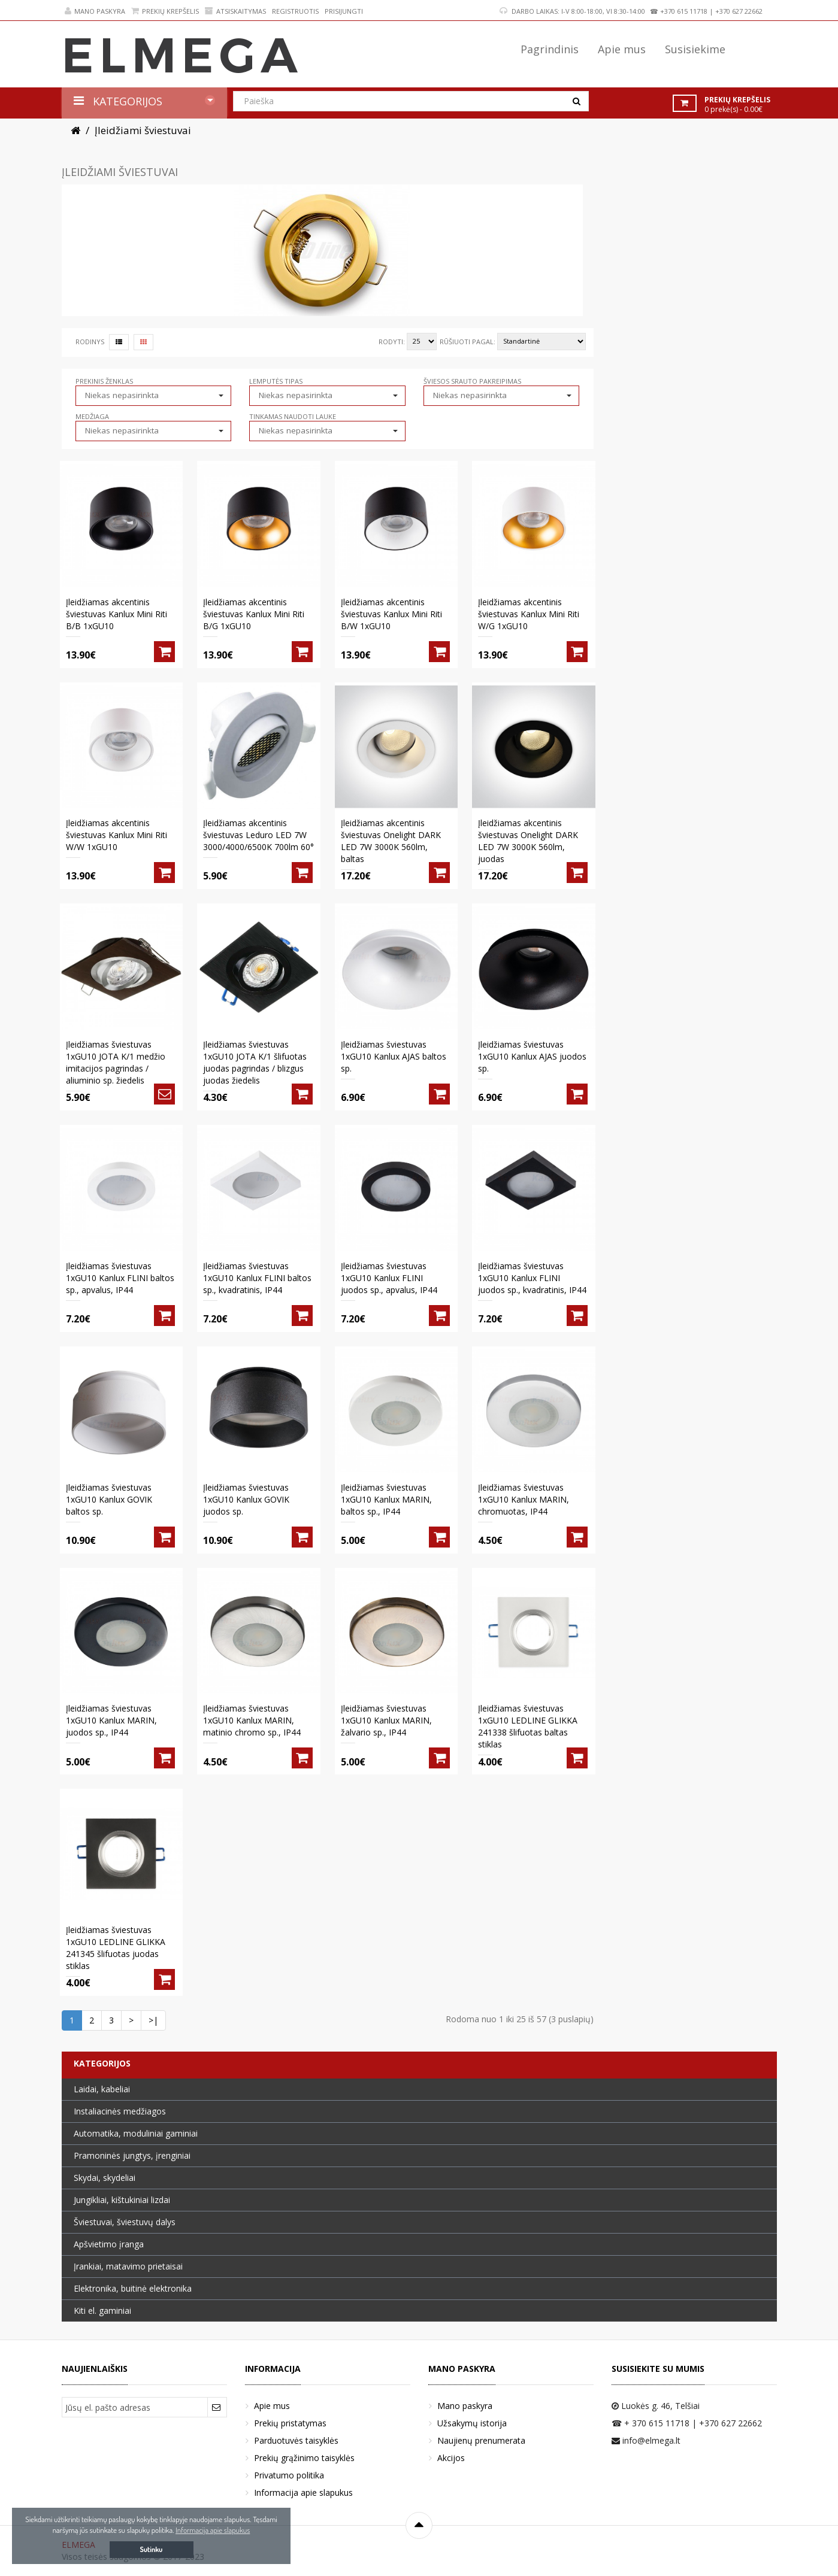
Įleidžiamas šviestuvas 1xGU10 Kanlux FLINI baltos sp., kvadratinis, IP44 (257, 1277)
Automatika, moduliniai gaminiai (136, 2133)
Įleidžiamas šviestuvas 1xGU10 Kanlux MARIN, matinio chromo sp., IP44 (252, 1720)
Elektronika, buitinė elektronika (133, 2288)
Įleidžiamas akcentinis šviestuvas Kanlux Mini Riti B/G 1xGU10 (253, 614)
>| (153, 2020)
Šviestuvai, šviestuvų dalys (125, 2222)
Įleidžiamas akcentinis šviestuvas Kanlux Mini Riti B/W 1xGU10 (391, 614)
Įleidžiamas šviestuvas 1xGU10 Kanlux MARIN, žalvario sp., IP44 (386, 1720)
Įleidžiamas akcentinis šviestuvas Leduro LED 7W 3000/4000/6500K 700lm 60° (258, 834)
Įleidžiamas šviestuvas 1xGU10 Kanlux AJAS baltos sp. (393, 1056)
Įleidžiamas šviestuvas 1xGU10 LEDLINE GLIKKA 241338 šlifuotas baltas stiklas (527, 1726)
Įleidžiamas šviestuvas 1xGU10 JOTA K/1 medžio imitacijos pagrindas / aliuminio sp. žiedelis (115, 1062)
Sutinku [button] (151, 2549)
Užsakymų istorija (472, 2423)
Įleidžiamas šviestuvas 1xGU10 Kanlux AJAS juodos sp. (532, 1056)
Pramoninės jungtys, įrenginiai (132, 2155)
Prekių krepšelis (165, 11)
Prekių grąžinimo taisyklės (304, 2457)
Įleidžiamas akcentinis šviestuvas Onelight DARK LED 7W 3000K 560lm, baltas (391, 840)
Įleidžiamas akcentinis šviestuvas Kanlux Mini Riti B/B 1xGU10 (116, 614)
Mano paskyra (95, 11)
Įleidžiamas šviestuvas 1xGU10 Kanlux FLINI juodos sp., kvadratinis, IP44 (532, 1277)
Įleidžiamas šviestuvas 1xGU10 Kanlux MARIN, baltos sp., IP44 (386, 1499)
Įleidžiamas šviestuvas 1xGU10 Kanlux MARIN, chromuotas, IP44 (523, 1499)
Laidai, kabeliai (102, 2089)
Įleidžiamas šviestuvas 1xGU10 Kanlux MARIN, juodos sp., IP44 (111, 1720)
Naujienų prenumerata (481, 2440)
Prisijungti (344, 11)
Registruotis (295, 11)
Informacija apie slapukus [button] (213, 2530)
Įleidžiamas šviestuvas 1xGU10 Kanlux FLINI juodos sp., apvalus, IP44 (389, 1277)
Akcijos (451, 2457)
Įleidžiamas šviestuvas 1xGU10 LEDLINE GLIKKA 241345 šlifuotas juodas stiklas (115, 1947)
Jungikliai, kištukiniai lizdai (122, 2199)
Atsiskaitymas (235, 11)
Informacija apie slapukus (303, 2492)
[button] (153, 395)
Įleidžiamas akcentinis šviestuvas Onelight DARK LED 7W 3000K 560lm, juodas (528, 840)
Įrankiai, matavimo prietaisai (128, 2266)
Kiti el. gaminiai (102, 2310)
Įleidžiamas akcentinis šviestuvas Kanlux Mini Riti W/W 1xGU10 (116, 834)
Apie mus (272, 2405)
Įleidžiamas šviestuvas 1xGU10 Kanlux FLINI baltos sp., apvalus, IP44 (120, 1277)
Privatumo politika (289, 2475)
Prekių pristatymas (290, 2423)
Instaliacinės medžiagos (120, 2111)
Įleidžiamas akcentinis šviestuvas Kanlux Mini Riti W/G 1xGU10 (528, 614)
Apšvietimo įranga (109, 2244)
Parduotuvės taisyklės (296, 2440)
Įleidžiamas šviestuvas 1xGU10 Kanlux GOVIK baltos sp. (109, 1499)
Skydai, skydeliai (104, 2177)
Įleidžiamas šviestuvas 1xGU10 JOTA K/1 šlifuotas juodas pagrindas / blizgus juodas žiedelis (255, 1062)
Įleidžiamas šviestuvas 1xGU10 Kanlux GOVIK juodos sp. (246, 1499)
